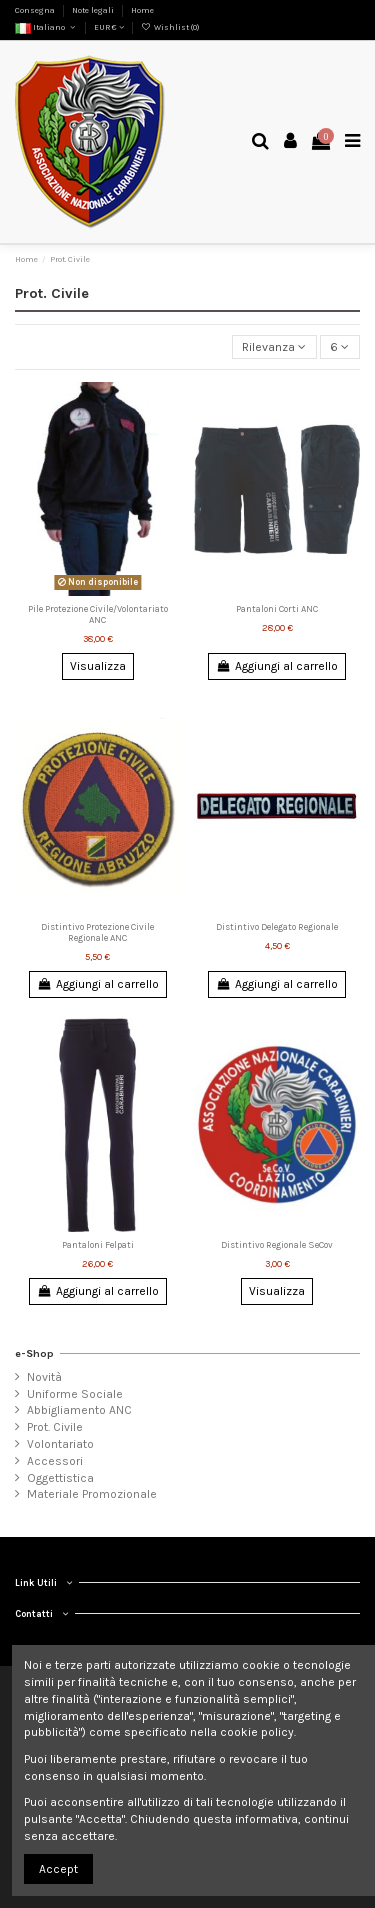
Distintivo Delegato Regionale (277, 926)
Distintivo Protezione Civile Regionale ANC (97, 932)
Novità (44, 1377)
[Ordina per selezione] (274, 347)
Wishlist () (169, 27)
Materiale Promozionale (92, 1494)
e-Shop (34, 1353)
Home (142, 10)
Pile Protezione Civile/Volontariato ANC (98, 614)
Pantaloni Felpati (98, 1244)
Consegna (36, 10)
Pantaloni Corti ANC (277, 608)
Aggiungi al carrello (276, 666)
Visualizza (98, 666)
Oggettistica (60, 1478)
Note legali (94, 10)
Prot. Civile (55, 1427)
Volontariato (60, 1444)
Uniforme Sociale (75, 1394)
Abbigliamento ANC (79, 1410)
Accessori (55, 1461)
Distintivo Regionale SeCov (277, 1244)
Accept (58, 1869)
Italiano (46, 27)
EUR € (109, 27)
